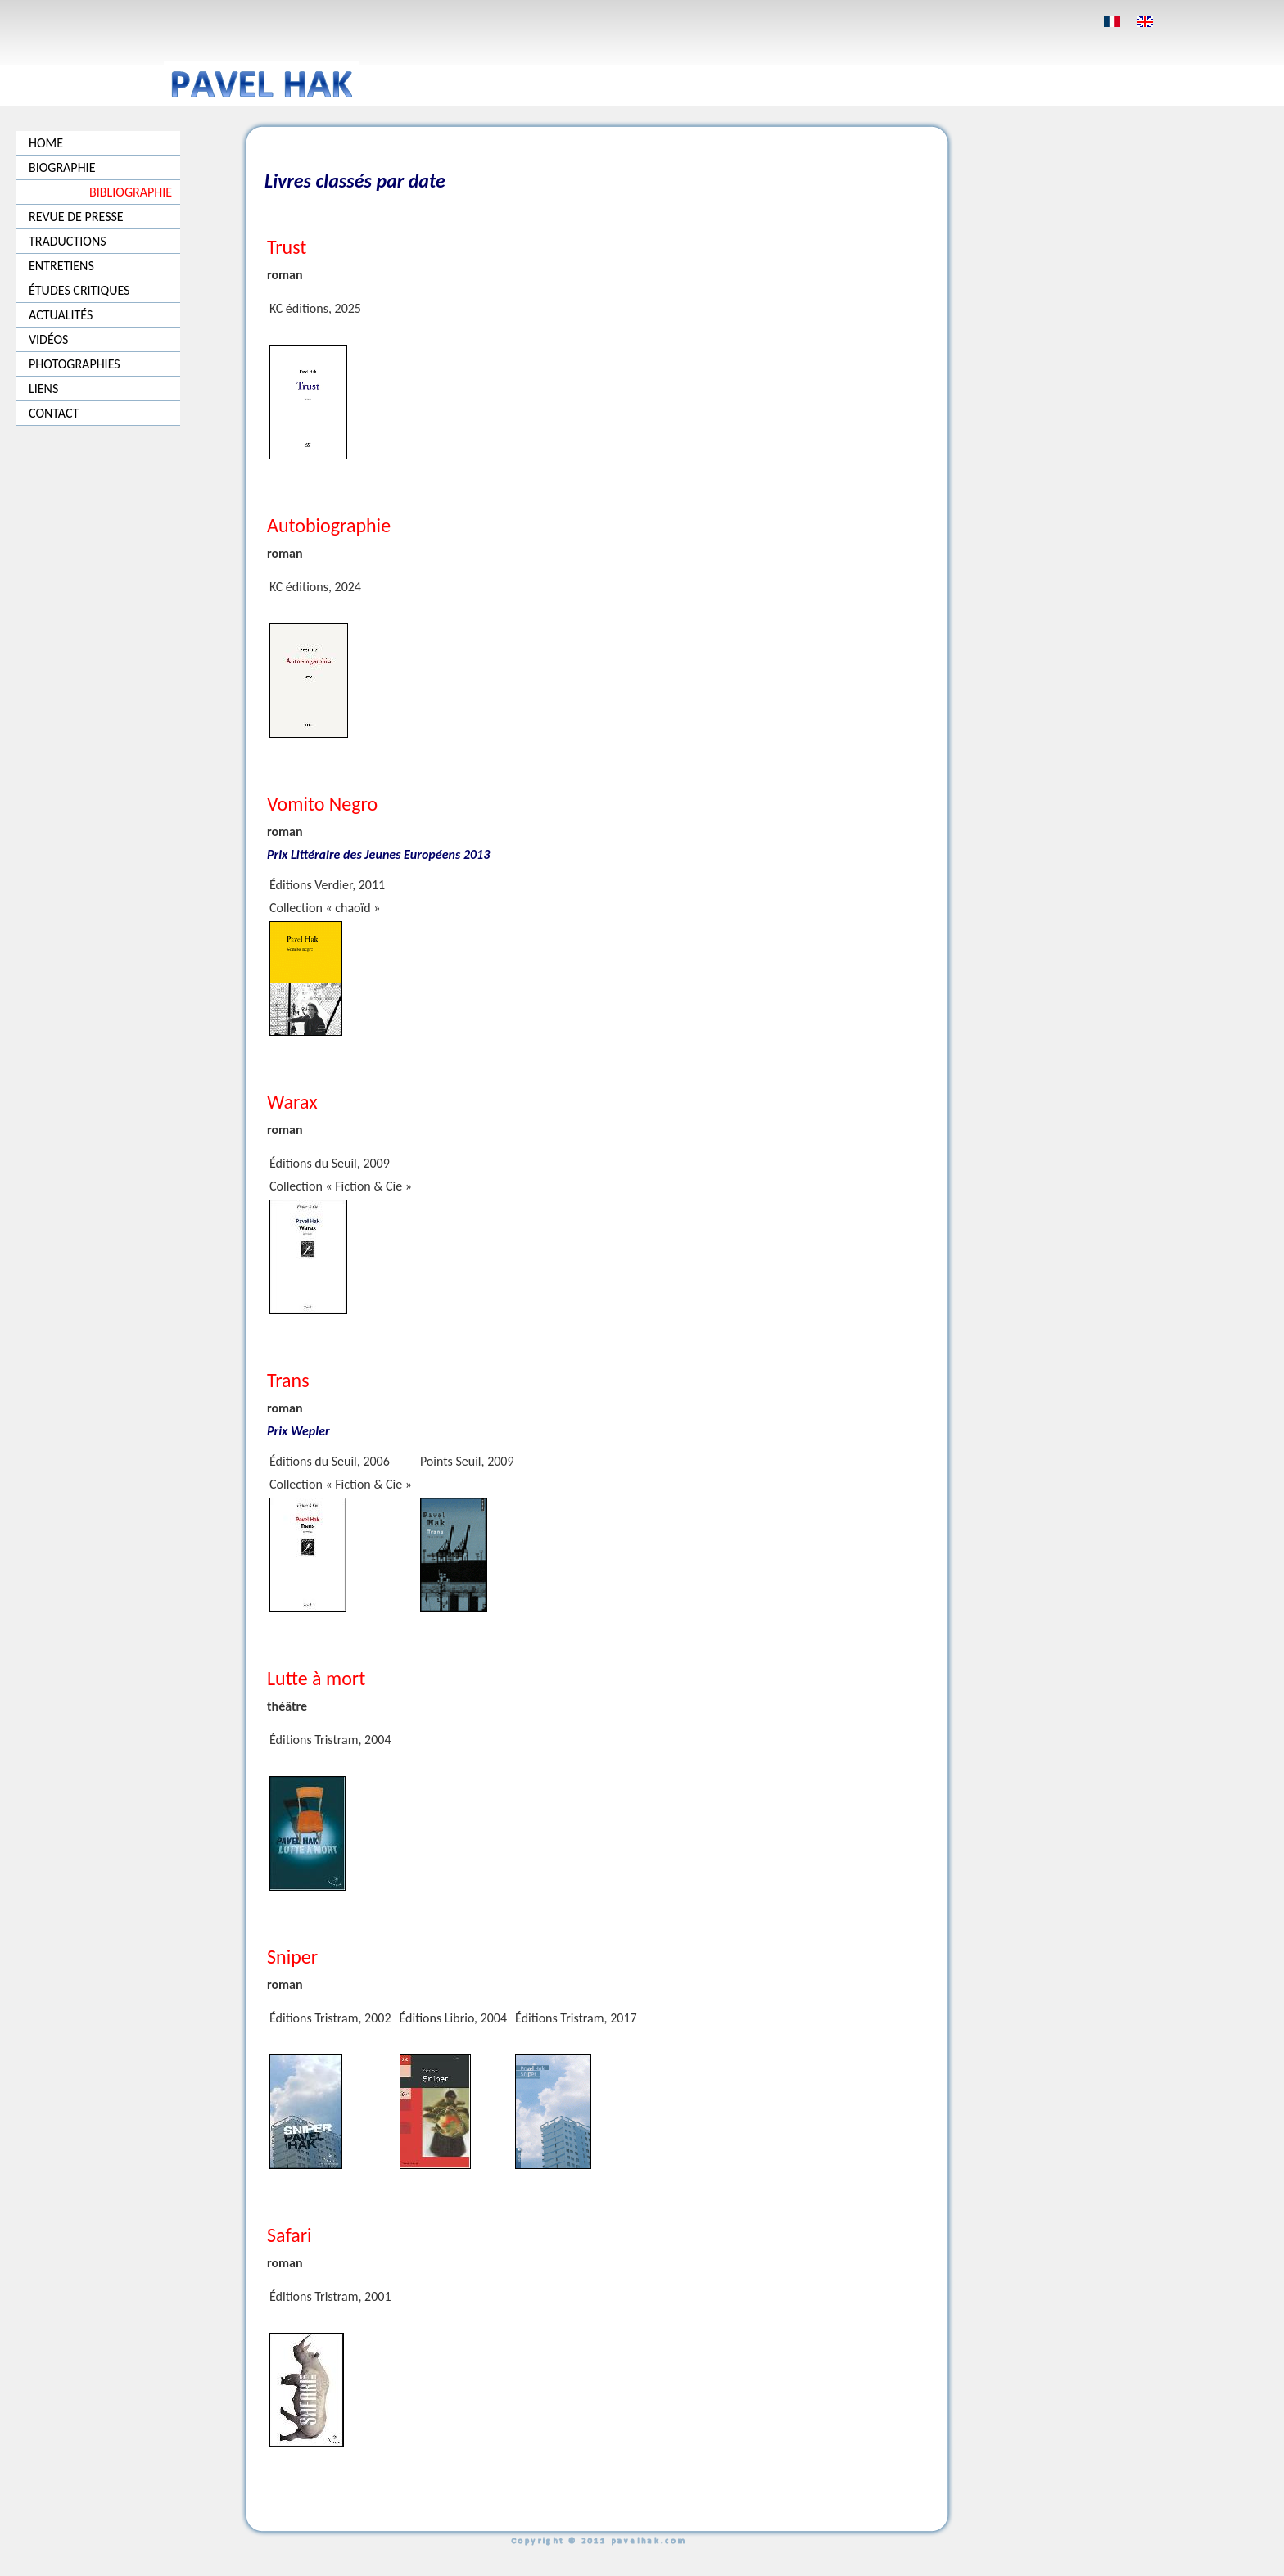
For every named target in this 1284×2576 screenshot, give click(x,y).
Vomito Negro (322, 804)
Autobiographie (329, 525)
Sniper (292, 1956)
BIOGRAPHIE (62, 167)
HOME (46, 143)
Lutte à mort (316, 1678)
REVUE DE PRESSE (76, 216)
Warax (292, 1102)
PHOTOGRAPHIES (74, 364)
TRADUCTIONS (67, 241)
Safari (289, 2235)
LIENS (43, 388)
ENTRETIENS (61, 265)
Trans (288, 1380)
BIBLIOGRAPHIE (130, 192)
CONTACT (54, 413)
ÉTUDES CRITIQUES (79, 290)
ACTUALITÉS (61, 315)
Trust (286, 247)
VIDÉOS (48, 339)
